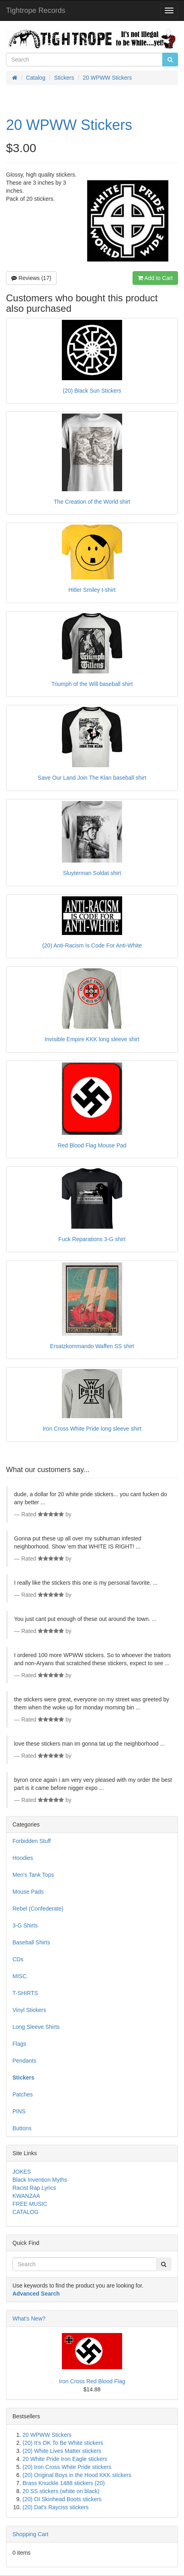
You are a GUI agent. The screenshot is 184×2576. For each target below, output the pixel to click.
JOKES (21, 2171)
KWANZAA (26, 2196)
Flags (19, 2044)
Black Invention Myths (39, 2180)
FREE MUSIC (29, 2204)
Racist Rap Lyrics (34, 2188)
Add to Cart (155, 278)
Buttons (21, 2128)
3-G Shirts (25, 1925)
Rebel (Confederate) (37, 1908)
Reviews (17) (31, 278)
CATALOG (25, 2212)
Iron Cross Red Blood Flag (92, 2381)
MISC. (20, 1976)
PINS (19, 2111)
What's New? (28, 2318)
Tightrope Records (35, 10)
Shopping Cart (30, 2534)
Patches (22, 2094)
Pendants (24, 2060)
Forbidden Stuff (31, 1841)
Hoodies (22, 1858)
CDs (17, 1959)
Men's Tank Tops (33, 1875)
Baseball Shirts (31, 1942)
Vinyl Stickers (29, 2010)
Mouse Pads (28, 1891)
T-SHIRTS (25, 1993)
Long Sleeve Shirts (36, 2027)
